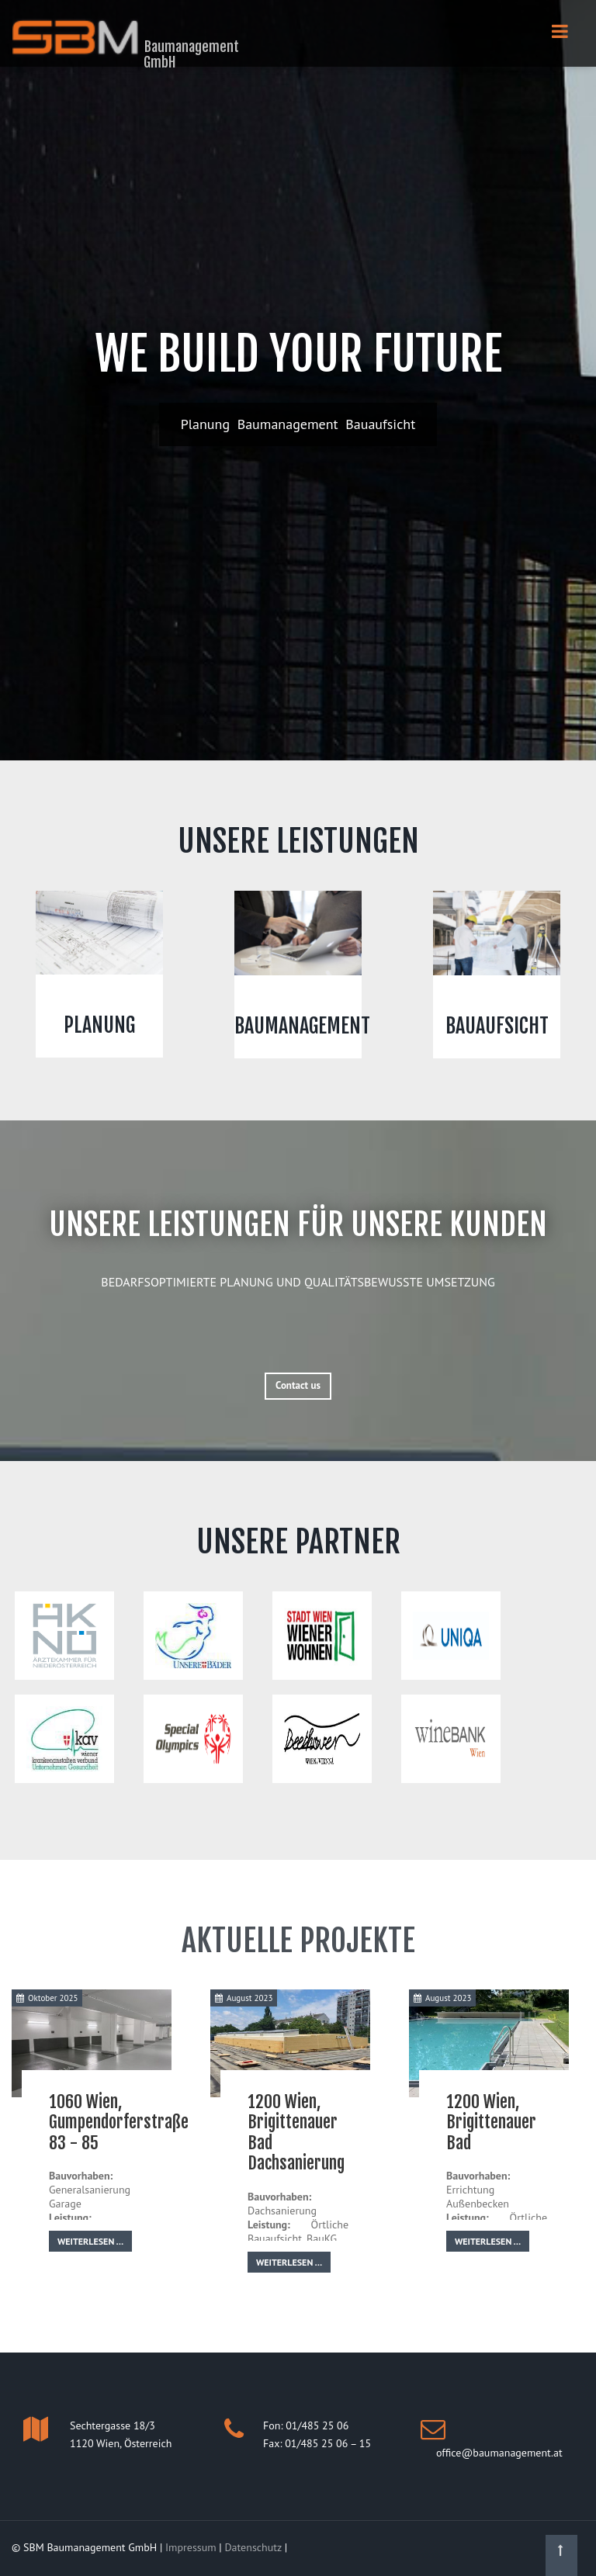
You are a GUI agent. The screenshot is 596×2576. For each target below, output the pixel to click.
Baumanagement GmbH (191, 54)
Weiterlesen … (90, 2241)
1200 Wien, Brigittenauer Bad (491, 2122)
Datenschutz (252, 2547)
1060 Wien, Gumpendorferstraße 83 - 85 (119, 2122)
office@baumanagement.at (499, 2453)
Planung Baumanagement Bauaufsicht (298, 424)
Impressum (191, 2547)
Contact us (298, 1385)
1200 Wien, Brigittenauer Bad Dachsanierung (296, 2132)
